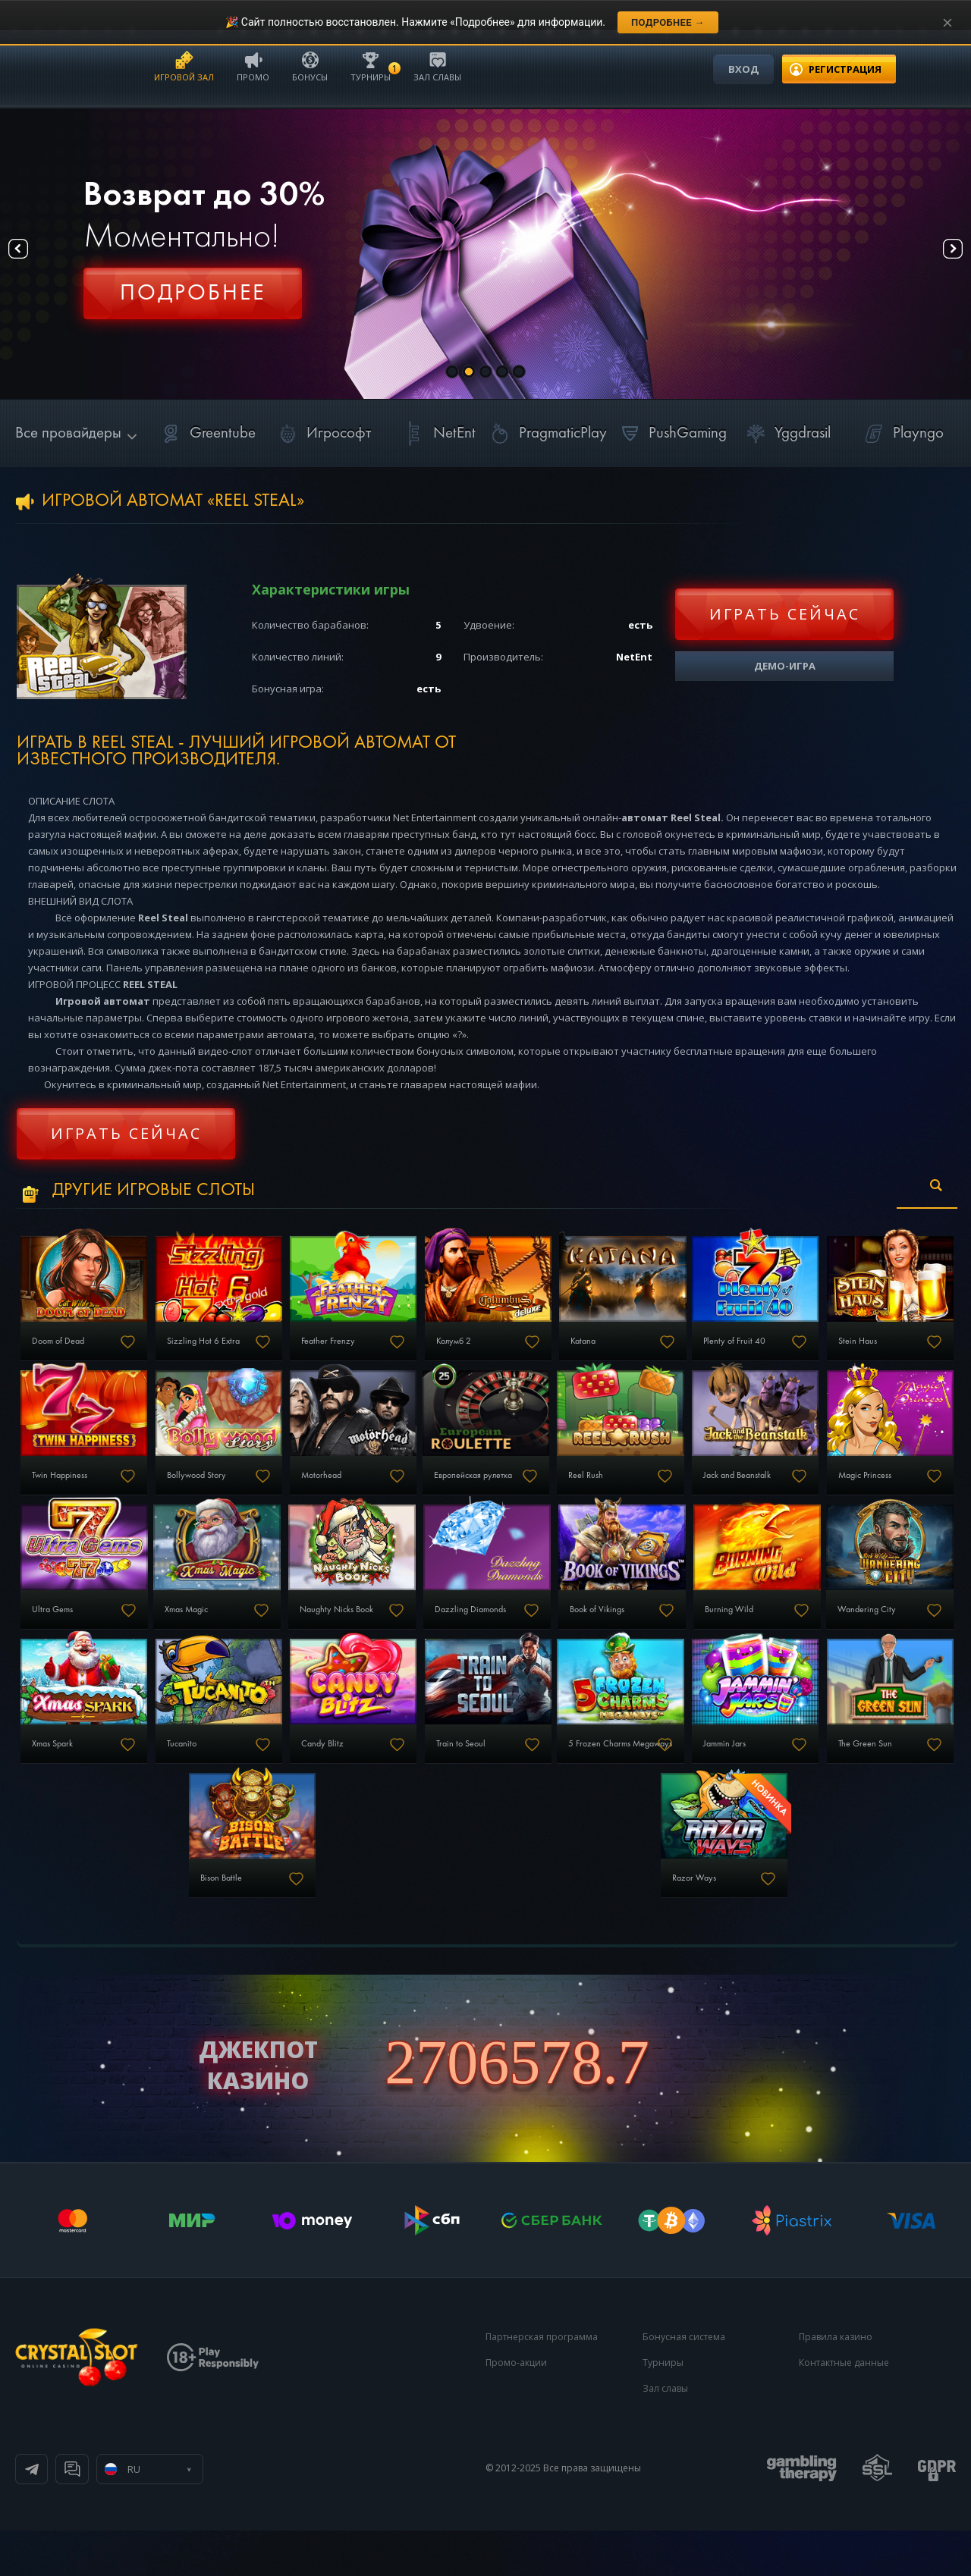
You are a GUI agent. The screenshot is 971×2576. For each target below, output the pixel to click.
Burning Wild (221, 1780)
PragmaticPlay (546, 433)
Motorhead (532, 1494)
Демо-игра (784, 666)
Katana (681, 1350)
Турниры (370, 66)
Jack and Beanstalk (76, 1637)
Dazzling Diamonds (860, 1637)
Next (940, 254)
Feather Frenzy (382, 1350)
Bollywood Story (385, 1494)
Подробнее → (668, 22)
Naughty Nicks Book (705, 1637)
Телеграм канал (92, 2514)
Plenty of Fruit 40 (854, 1350)
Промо (253, 66)
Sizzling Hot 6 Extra (234, 1350)
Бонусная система (684, 2382)
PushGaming (671, 433)
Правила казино (835, 2382)
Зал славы (437, 66)
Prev (30, 254)
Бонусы (310, 66)
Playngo (901, 433)
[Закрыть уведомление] (947, 22)
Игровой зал (184, 66)
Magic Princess (225, 1637)
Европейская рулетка (708, 1494)
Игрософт (322, 433)
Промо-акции (516, 2408)
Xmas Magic (530, 1637)
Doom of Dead (67, 1350)
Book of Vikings (68, 1780)
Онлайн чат (217, 2514)
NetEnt (438, 433)
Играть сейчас (784, 614)
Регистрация (193, 299)
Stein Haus (59, 1494)
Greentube (206, 433)
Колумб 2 (528, 1350)
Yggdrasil (786, 433)
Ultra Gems (375, 1637)
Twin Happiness (226, 1494)
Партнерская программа (542, 2382)
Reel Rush (840, 1494)
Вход (743, 69)
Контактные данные (844, 2408)
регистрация (845, 69)
